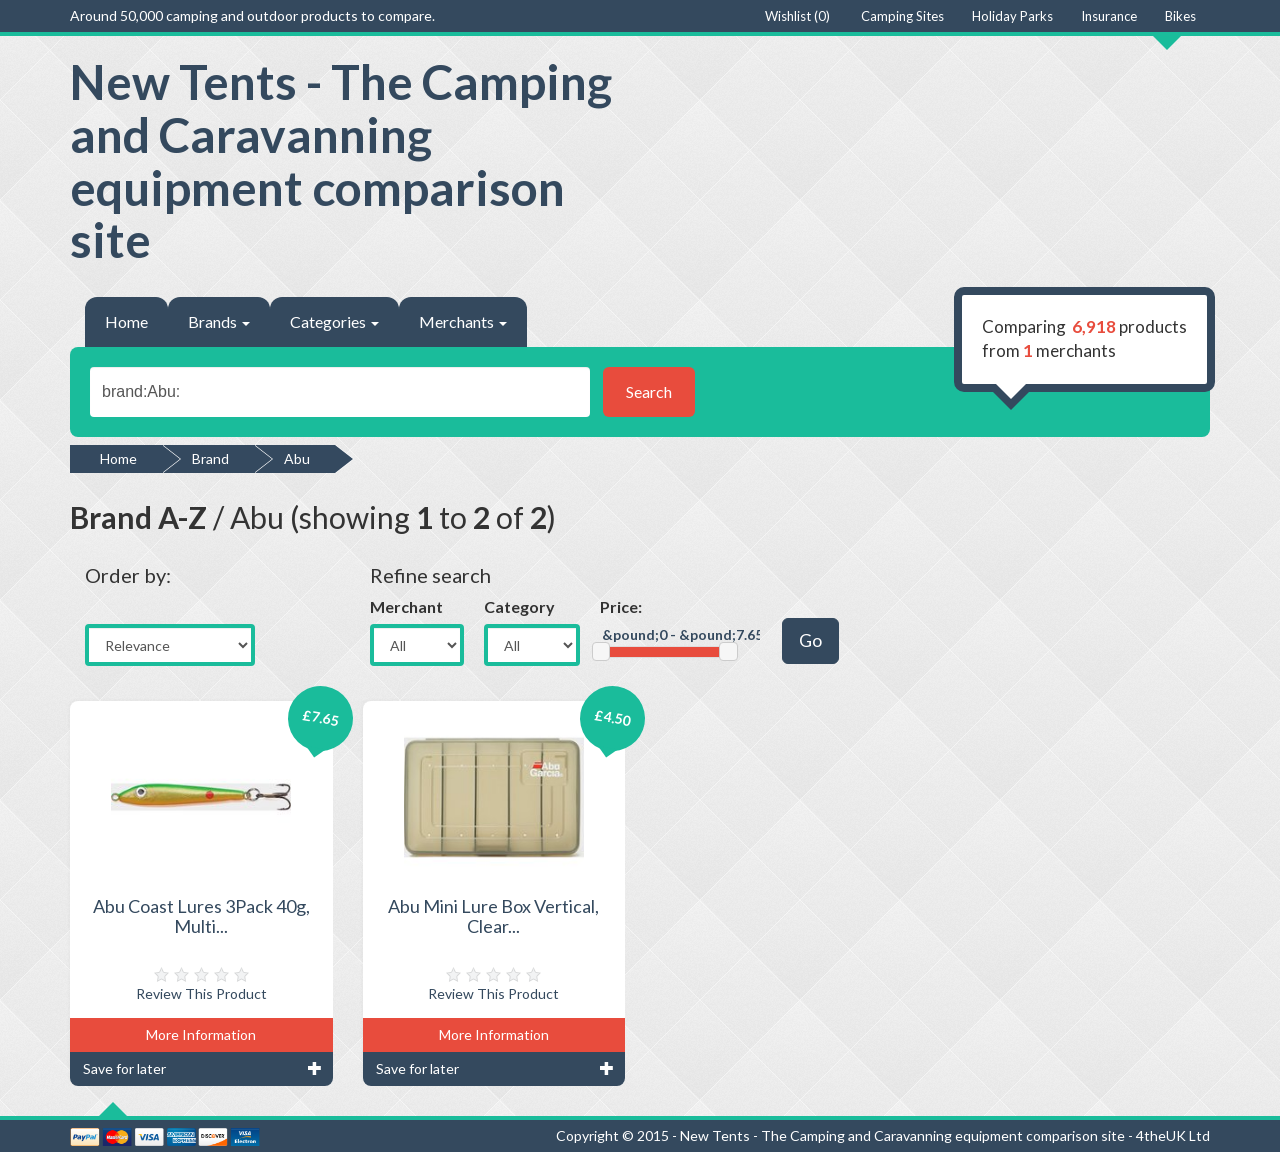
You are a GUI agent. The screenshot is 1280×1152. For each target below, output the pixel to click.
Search (649, 391)
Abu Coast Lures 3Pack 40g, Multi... (201, 916)
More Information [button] (201, 1034)
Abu (297, 458)
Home (126, 321)
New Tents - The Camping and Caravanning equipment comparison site (341, 160)
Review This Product (201, 993)
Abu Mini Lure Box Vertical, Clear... (493, 916)
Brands (219, 321)
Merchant (406, 606)
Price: (621, 606)
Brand (210, 458)
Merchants (463, 321)
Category (519, 606)
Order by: (128, 575)
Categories (334, 321)
